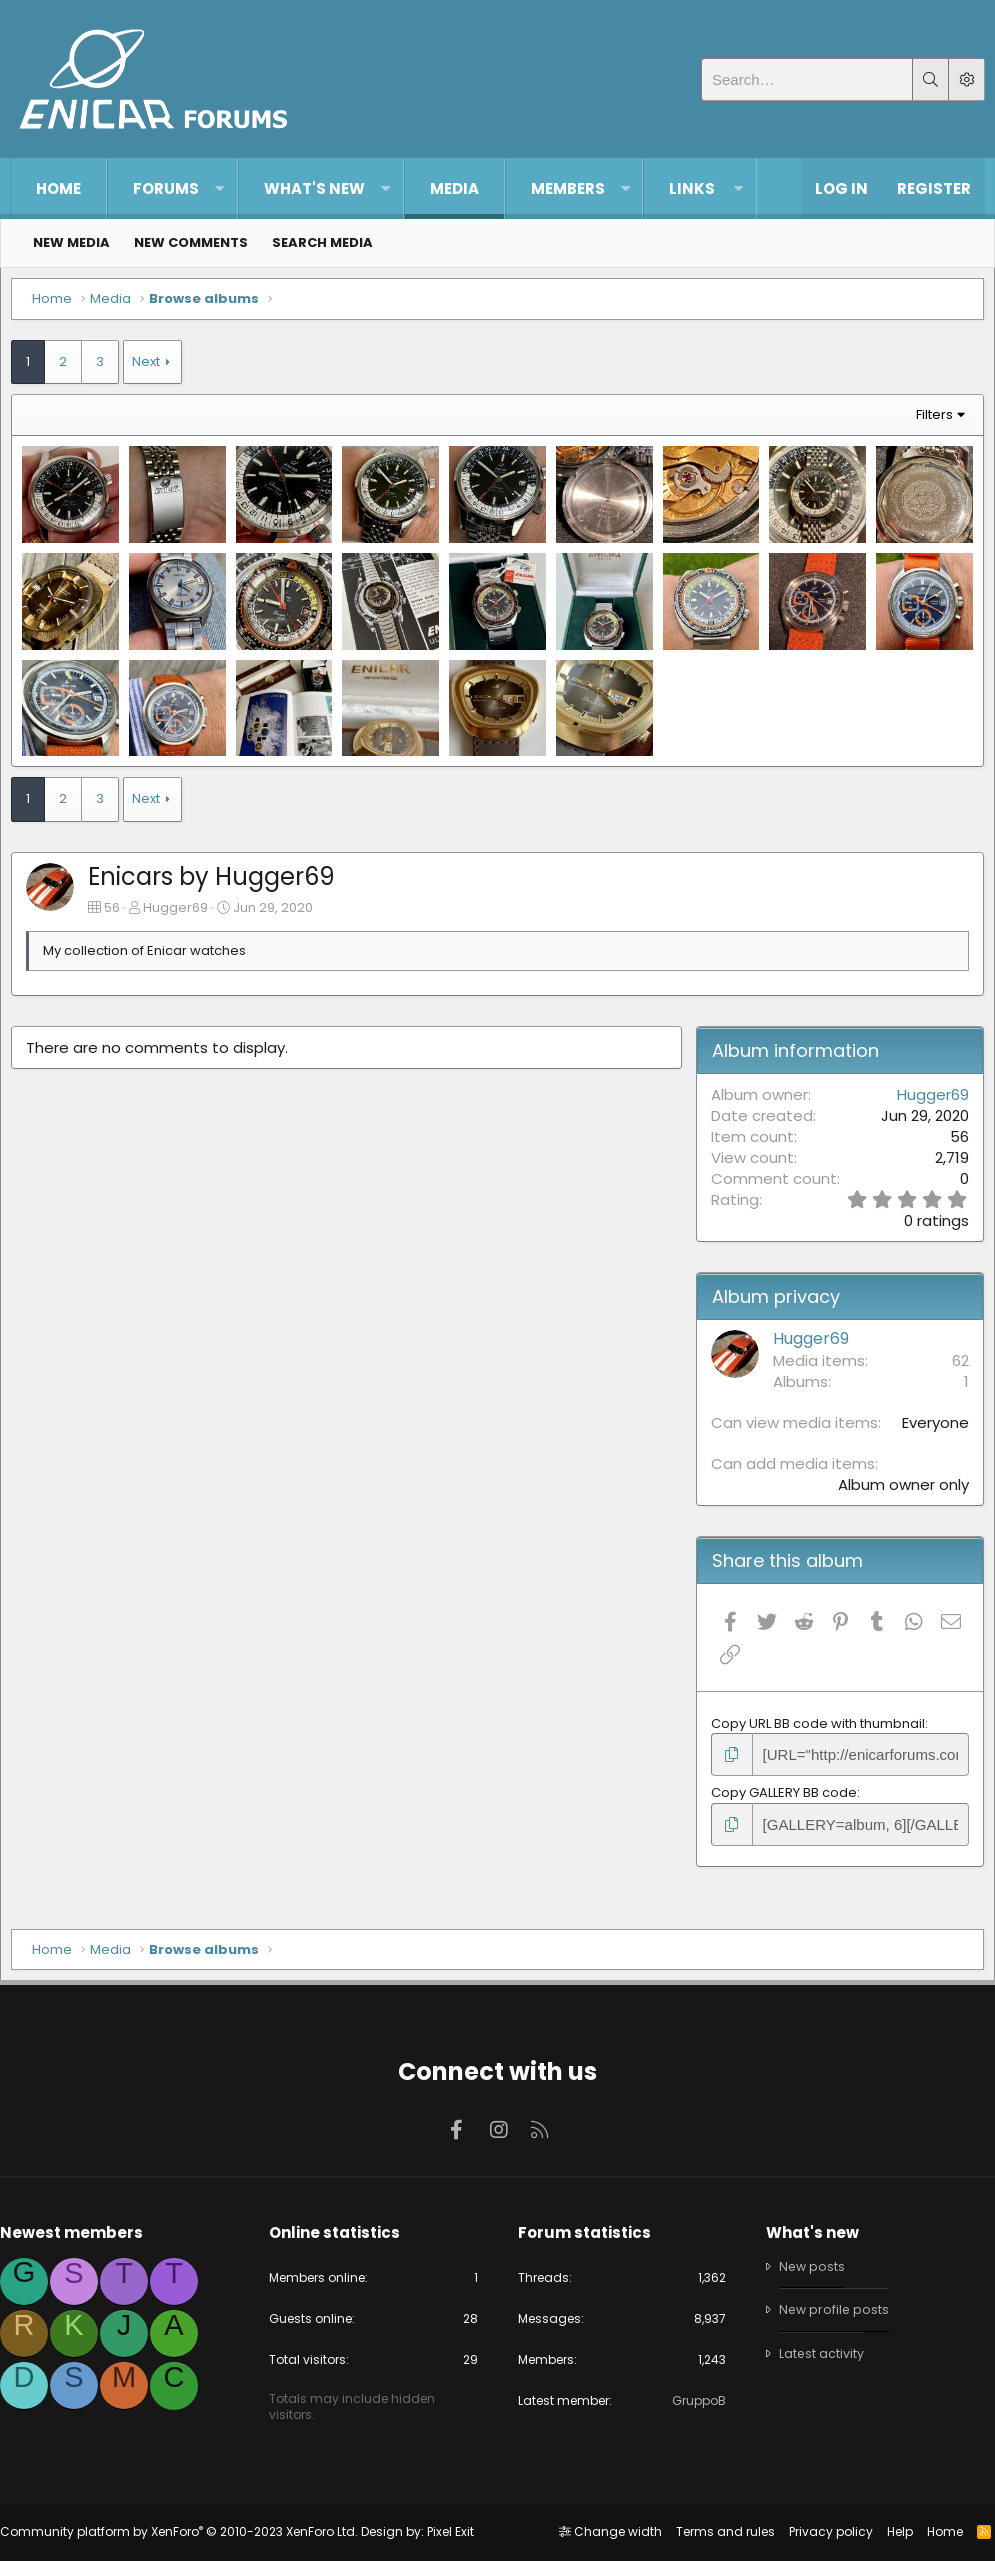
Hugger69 (185, 910)
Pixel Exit (460, 2531)
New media (71, 242)
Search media (322, 242)
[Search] (807, 79)
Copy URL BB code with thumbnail (814, 1727)
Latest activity (817, 2350)
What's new (314, 188)
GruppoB (692, 2401)
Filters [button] (924, 424)
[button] (219, 188)
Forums (166, 188)
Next (156, 371)
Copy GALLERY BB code (780, 1793)
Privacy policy (821, 2531)
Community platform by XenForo (189, 2531)
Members (568, 188)
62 (950, 1363)
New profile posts (830, 2306)
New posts (808, 2263)
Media (454, 188)
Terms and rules (715, 2531)
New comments (191, 242)
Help (890, 2531)
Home (58, 188)
